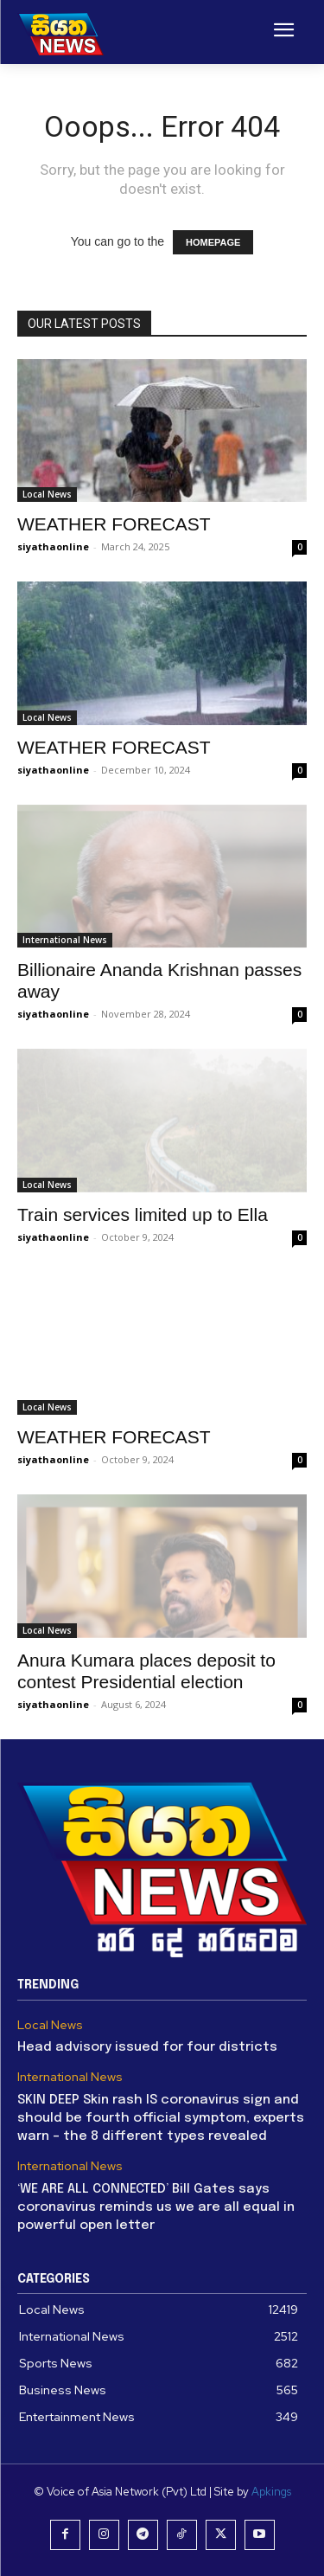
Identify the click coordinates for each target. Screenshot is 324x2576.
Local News (47, 494)
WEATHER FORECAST (114, 524)
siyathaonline (53, 546)
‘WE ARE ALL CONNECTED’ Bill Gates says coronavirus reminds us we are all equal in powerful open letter (156, 2207)
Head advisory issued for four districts (147, 2047)
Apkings (271, 2491)
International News (64, 940)
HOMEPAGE (213, 242)
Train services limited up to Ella (142, 1214)
